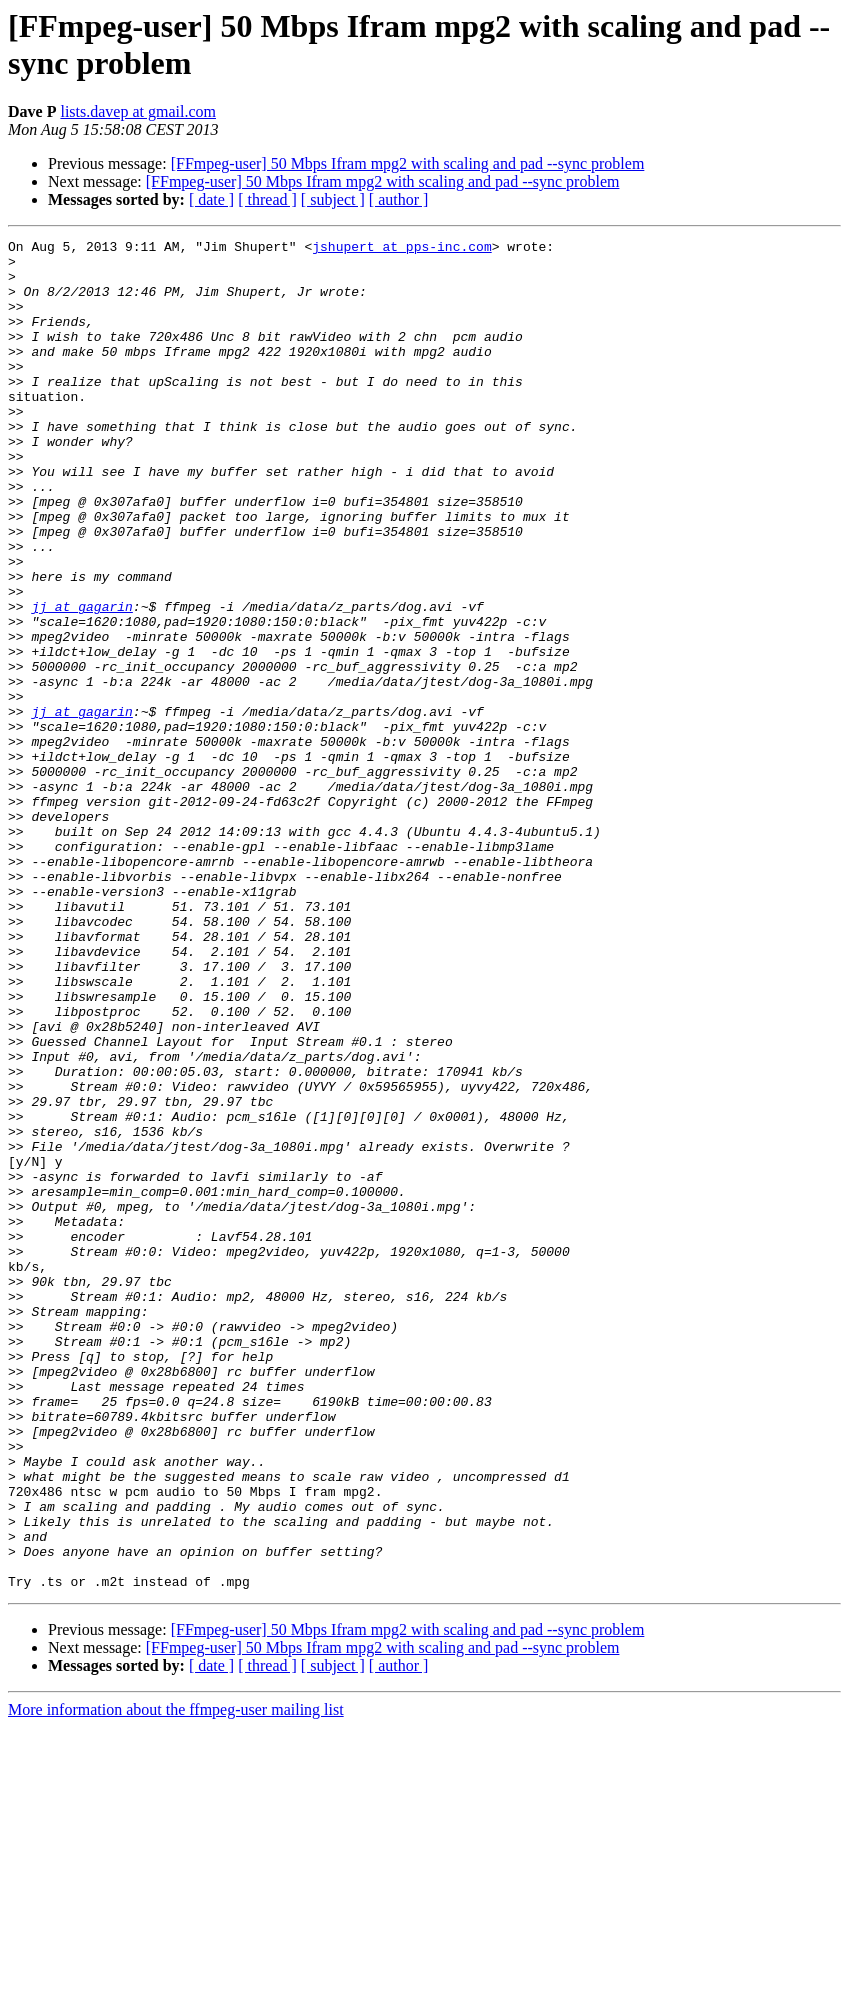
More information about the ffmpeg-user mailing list (176, 1979)
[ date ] (211, 199)
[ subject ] (333, 199)
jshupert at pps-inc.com (401, 249)
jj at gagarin (81, 681)
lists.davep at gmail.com (138, 111)
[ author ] (399, 199)
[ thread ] (267, 199)
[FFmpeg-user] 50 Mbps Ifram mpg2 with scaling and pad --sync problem (408, 163)
